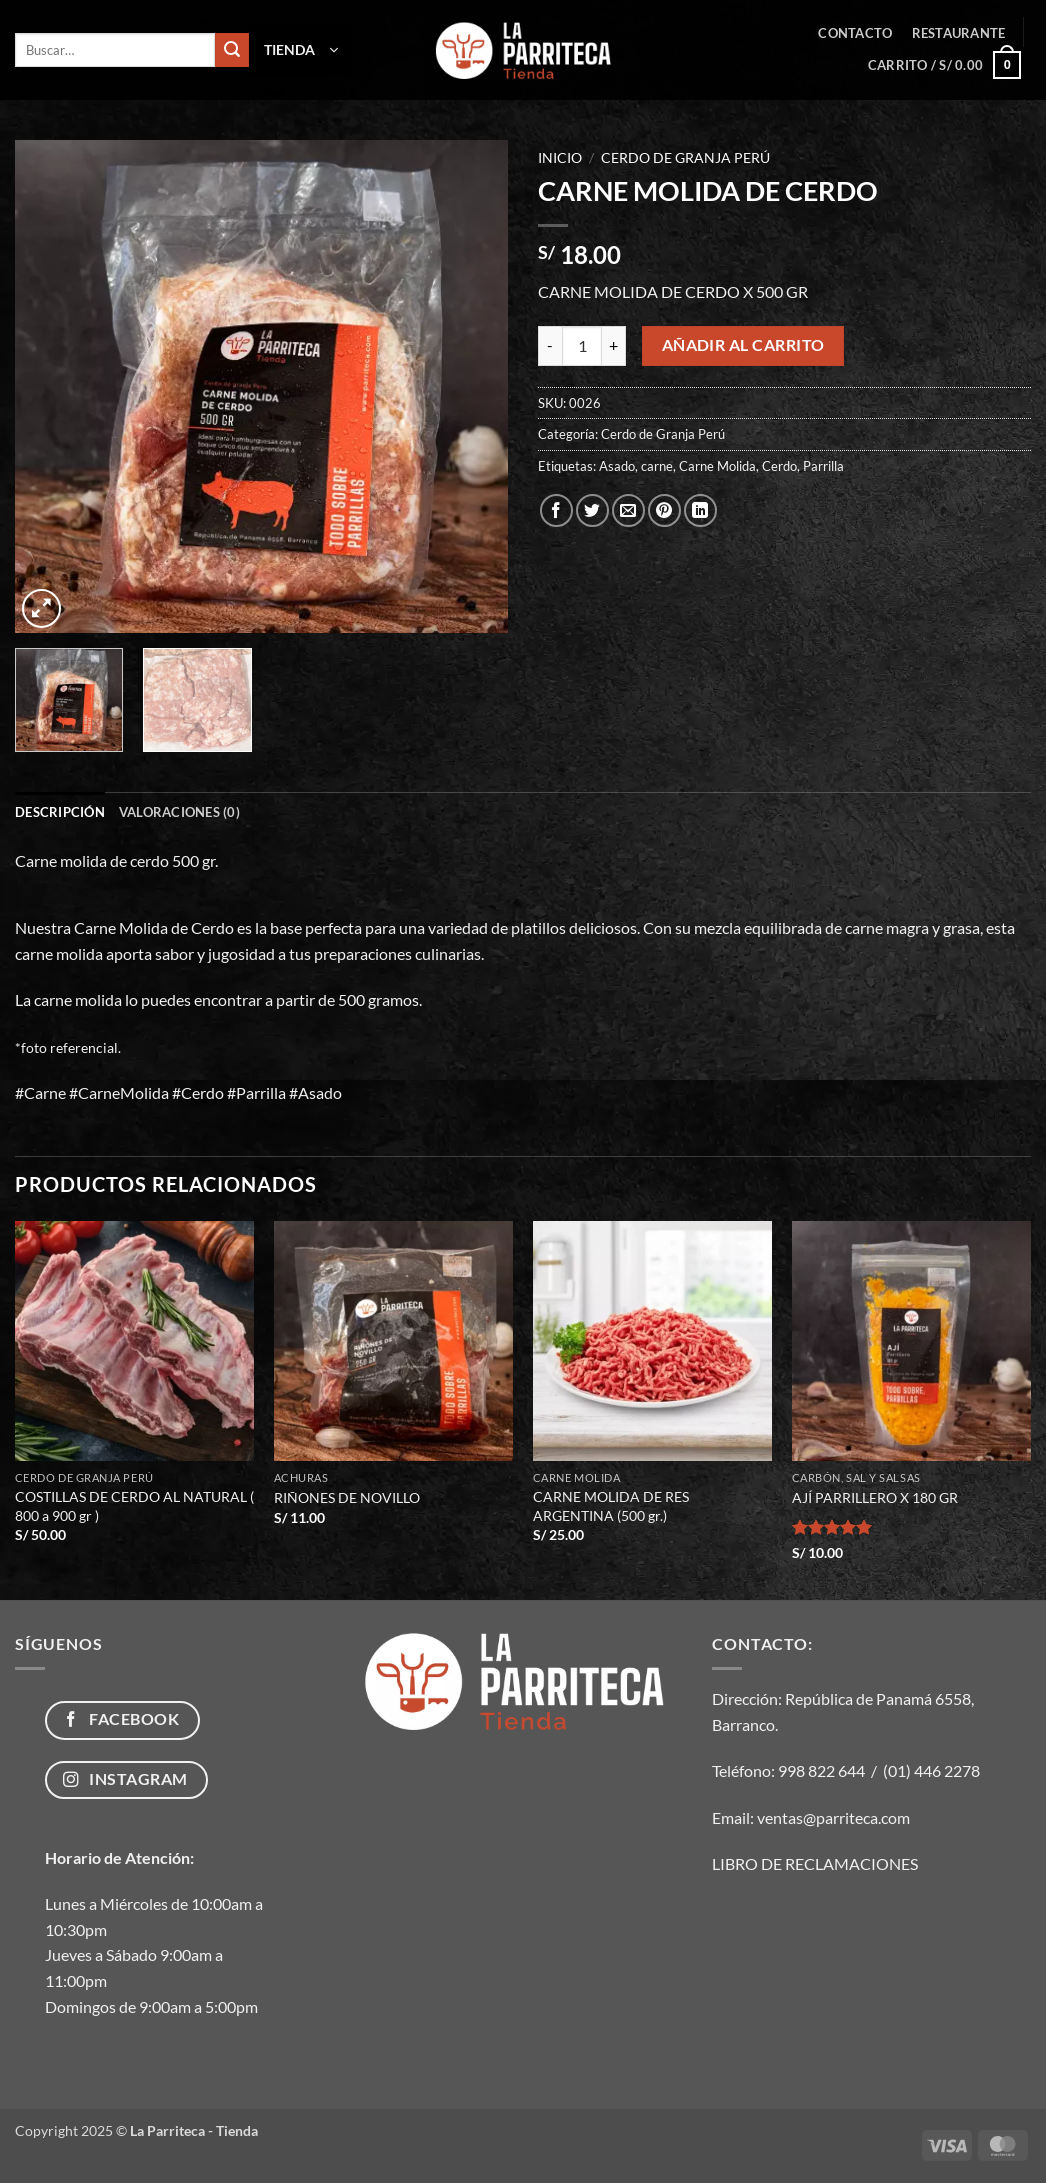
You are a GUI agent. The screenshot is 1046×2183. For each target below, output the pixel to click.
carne (657, 466)
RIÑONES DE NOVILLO (347, 1497)
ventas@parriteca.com (833, 1817)
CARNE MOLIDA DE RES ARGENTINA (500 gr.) (611, 1506)
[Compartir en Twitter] (592, 510)
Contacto (855, 33)
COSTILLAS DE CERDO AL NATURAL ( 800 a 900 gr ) (134, 1506)
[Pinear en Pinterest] (664, 510)
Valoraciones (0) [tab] (179, 812)
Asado (617, 466)
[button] (301, 50)
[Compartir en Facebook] (556, 510)
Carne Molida (717, 466)
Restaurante (959, 33)
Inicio (560, 158)
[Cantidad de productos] (582, 346)
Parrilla (823, 466)
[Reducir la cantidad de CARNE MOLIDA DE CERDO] (550, 346)
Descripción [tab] (60, 812)
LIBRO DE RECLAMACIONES (815, 1863)
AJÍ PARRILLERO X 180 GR (875, 1497)
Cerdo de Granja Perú (685, 158)
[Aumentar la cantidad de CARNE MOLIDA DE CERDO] (614, 346)
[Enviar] (232, 50)
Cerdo (779, 466)
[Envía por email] (628, 510)
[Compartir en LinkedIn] (700, 510)
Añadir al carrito (743, 345)
